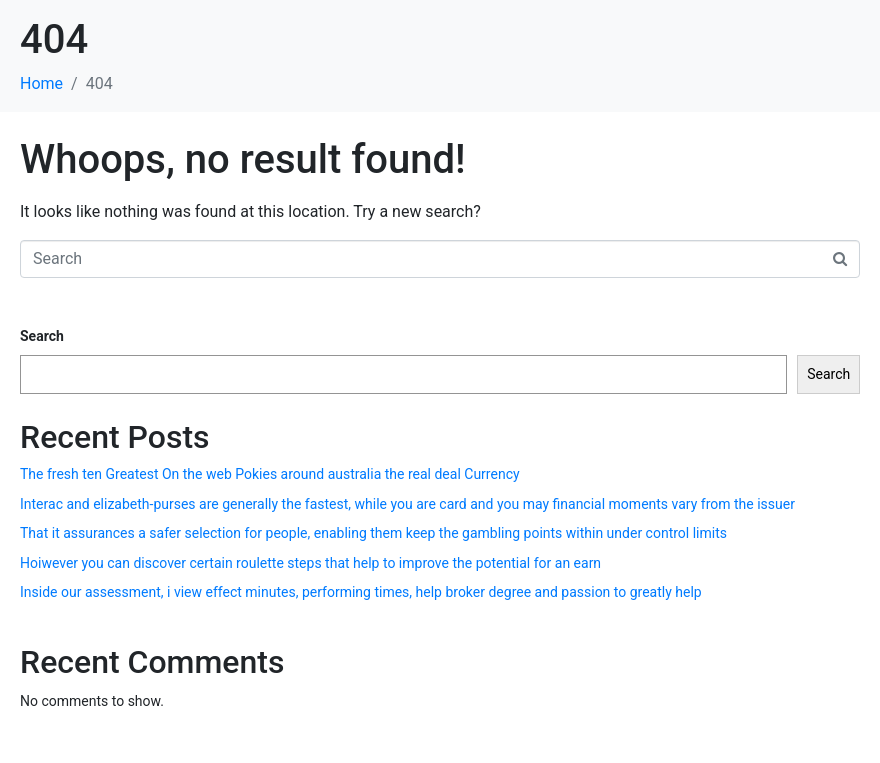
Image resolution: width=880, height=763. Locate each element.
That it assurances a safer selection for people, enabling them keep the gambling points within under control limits (373, 533)
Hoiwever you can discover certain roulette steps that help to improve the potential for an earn (310, 563)
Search (42, 336)
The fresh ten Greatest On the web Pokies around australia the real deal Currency (270, 474)
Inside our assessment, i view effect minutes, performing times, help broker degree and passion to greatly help (361, 592)
